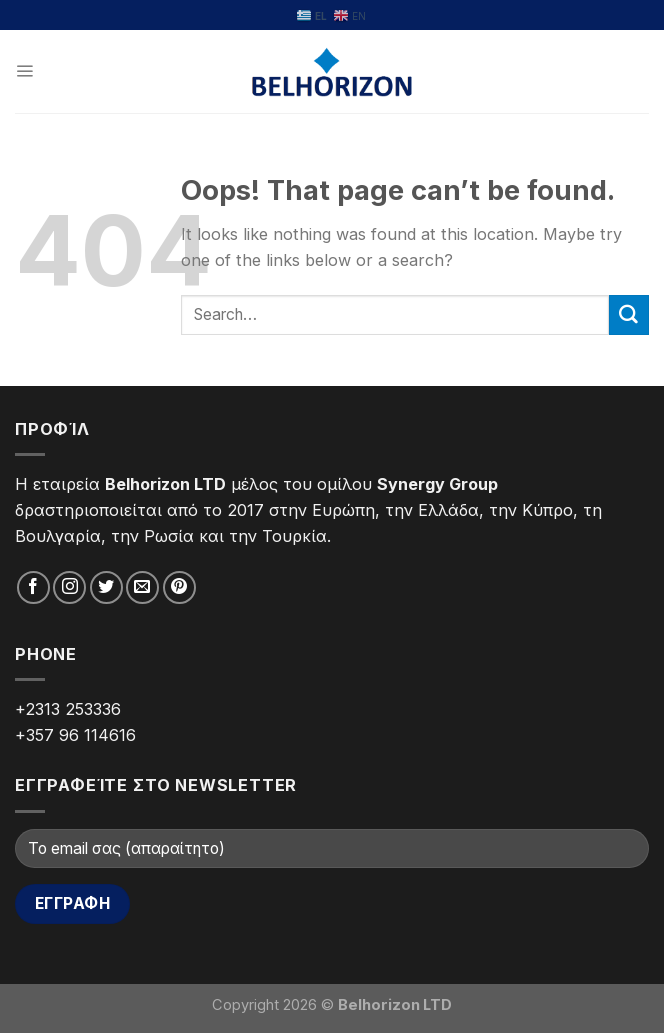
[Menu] (24, 71)
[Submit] (629, 315)
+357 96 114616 (75, 735)
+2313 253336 (68, 709)
